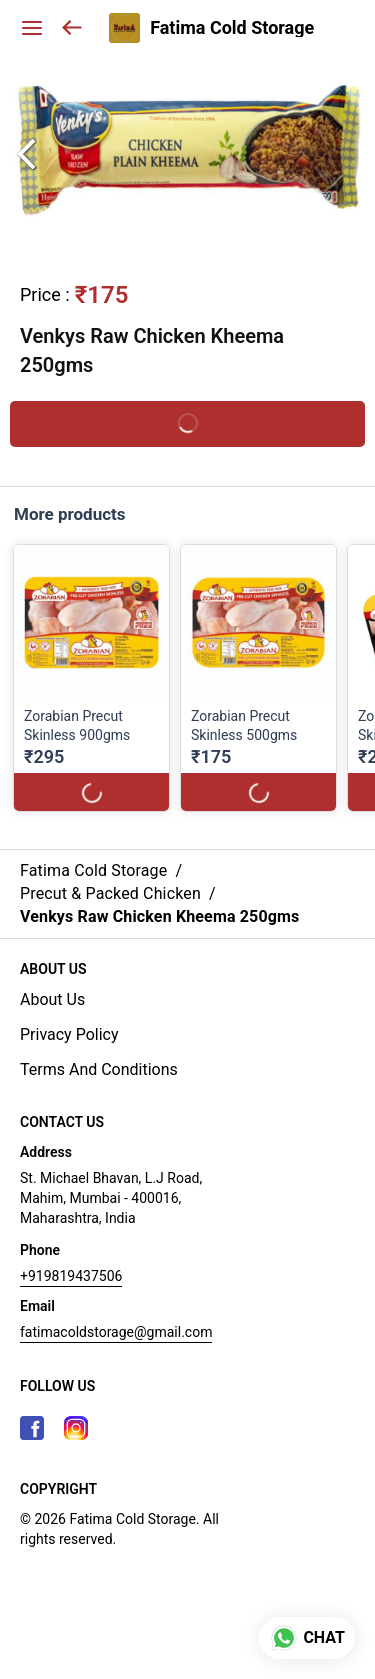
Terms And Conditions (99, 1069)
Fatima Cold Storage (232, 28)
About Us (52, 999)
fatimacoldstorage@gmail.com (116, 1332)
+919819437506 (71, 1276)
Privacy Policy (69, 1034)
